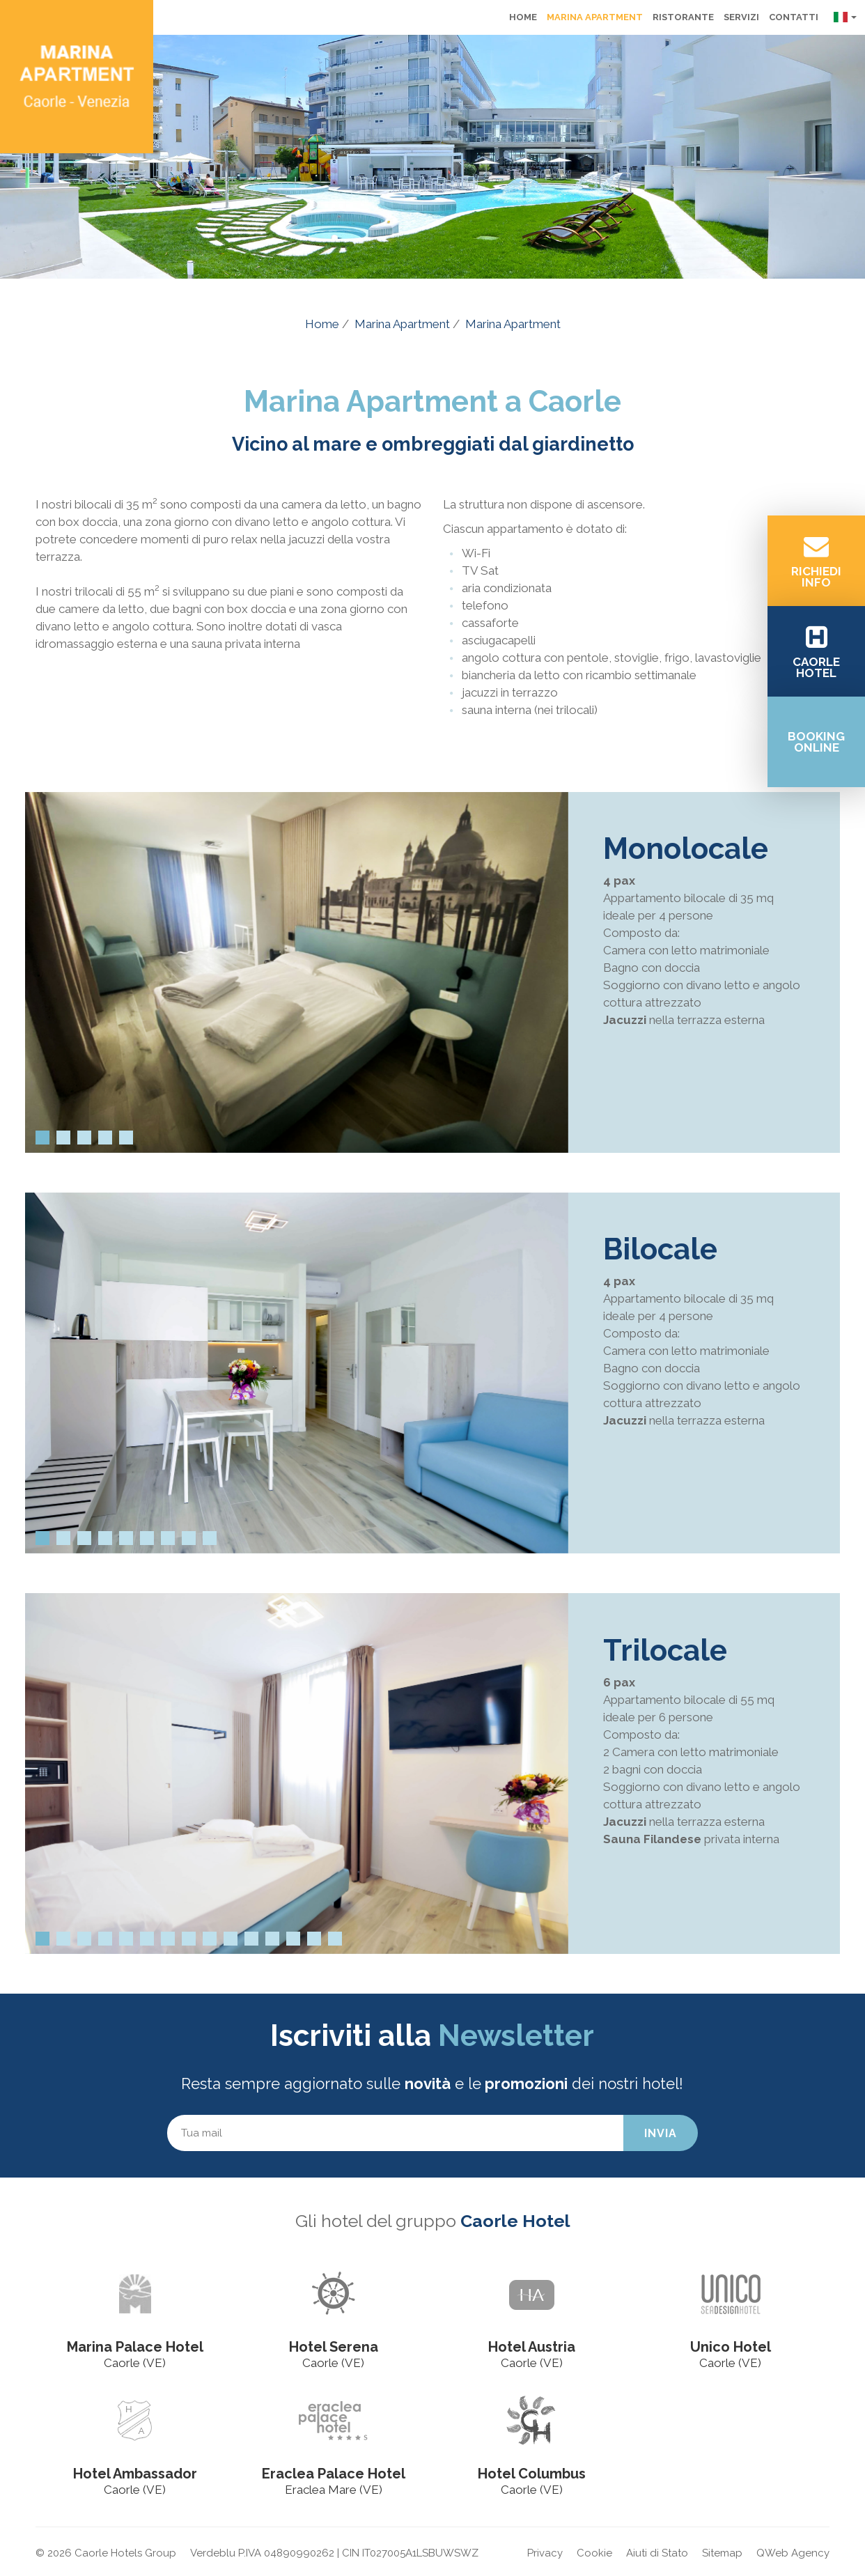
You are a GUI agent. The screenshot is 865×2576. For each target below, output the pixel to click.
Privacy (545, 2553)
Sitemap (722, 2553)
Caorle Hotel (515, 2220)
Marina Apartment (595, 17)
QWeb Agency (792, 2553)
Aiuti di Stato (657, 2553)
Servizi (741, 17)
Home (523, 17)
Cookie (594, 2553)
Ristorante (683, 17)
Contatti (793, 17)
